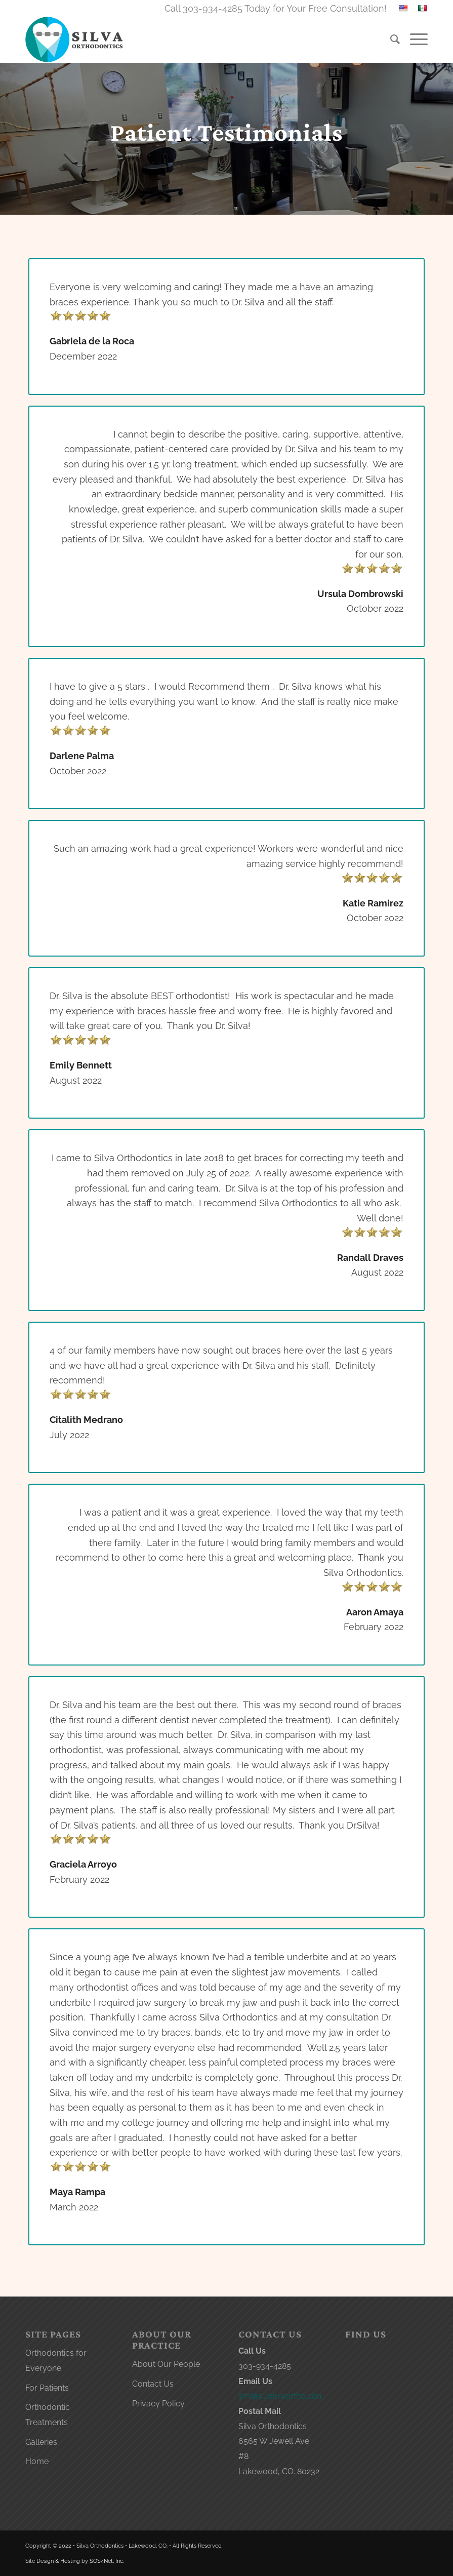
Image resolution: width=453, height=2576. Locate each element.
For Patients (47, 2388)
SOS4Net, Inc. (107, 2561)
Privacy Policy (158, 2403)
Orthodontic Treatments (47, 2414)
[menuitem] (390, 39)
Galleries (41, 2442)
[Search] (390, 39)
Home (37, 2461)
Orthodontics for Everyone (56, 2360)
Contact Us (153, 2384)
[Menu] (414, 39)
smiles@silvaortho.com (281, 2396)
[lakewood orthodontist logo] (75, 39)
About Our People (166, 2364)
